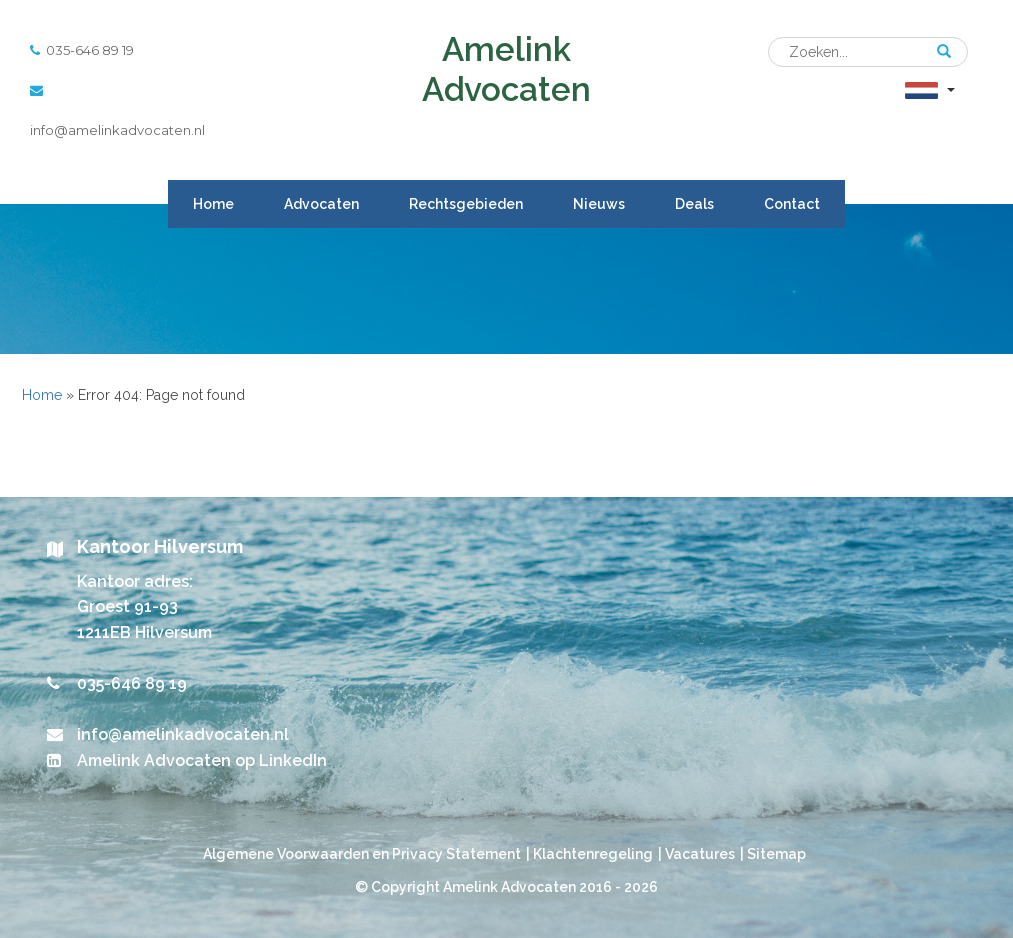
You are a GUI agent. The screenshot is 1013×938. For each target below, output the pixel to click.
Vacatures (700, 854)
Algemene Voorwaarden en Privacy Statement (362, 854)
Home (213, 204)
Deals (694, 204)
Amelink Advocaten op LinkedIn (202, 760)
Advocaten (321, 204)
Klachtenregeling (593, 854)
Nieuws (599, 204)
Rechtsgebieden (466, 204)
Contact (792, 204)
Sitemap (776, 854)
